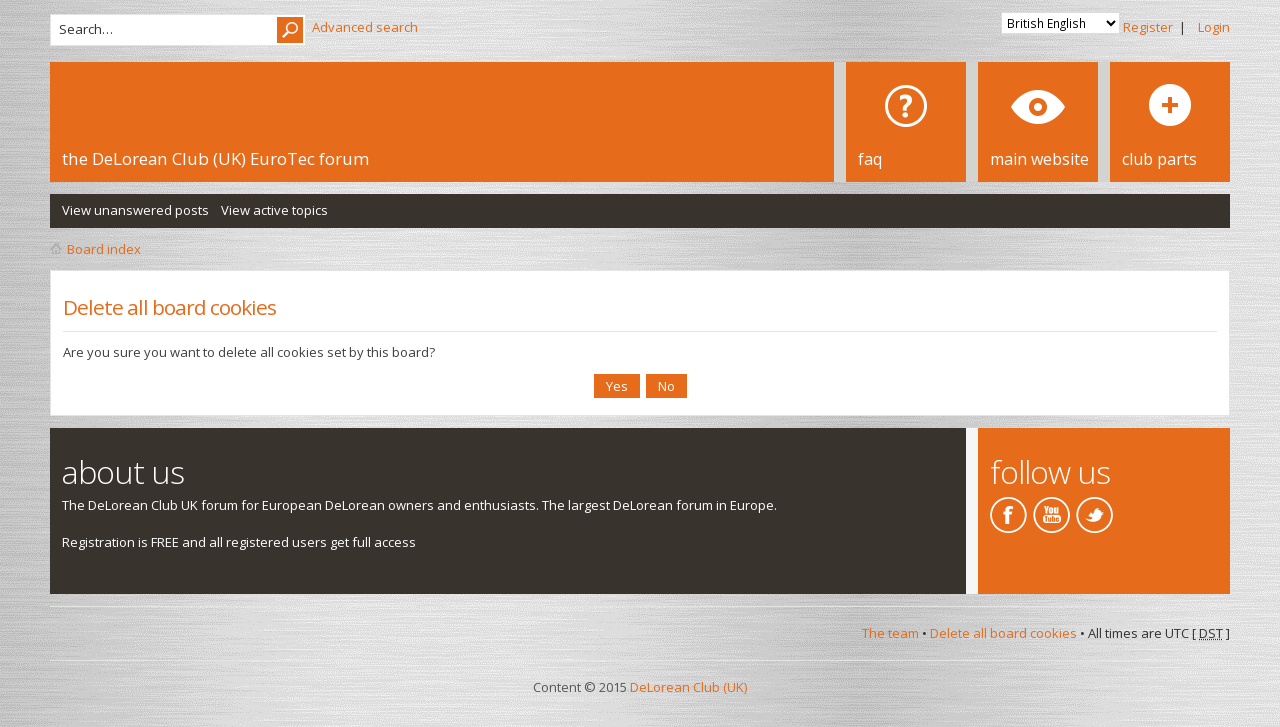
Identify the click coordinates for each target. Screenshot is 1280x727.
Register (1148, 27)
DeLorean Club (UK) (688, 687)
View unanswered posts (135, 210)
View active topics (274, 210)
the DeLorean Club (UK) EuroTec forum (215, 158)
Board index (104, 249)
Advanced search (365, 27)
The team (890, 633)
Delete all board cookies (1003, 633)
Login (1214, 27)
